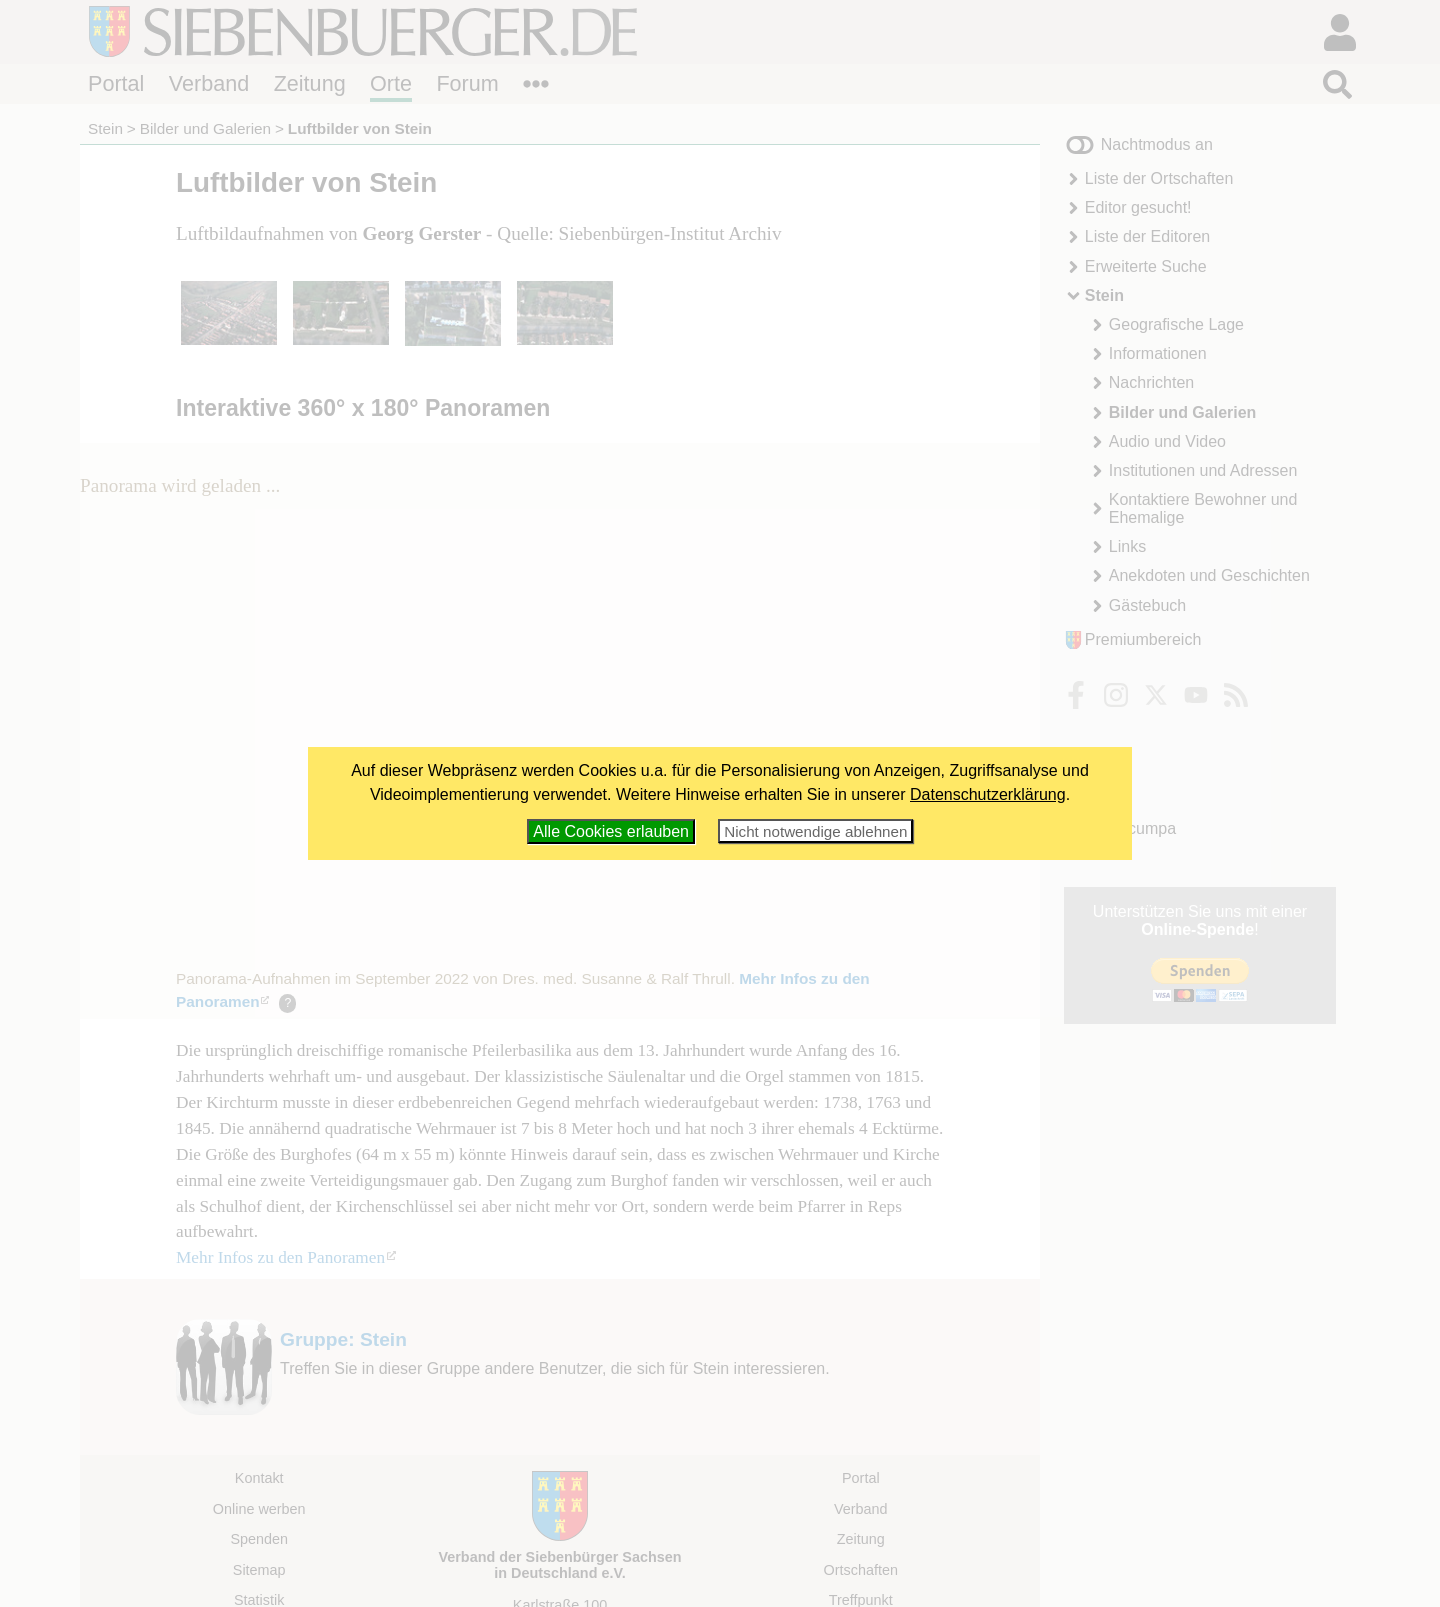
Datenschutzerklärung (988, 794)
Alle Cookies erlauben (611, 831)
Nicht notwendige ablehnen (815, 831)
